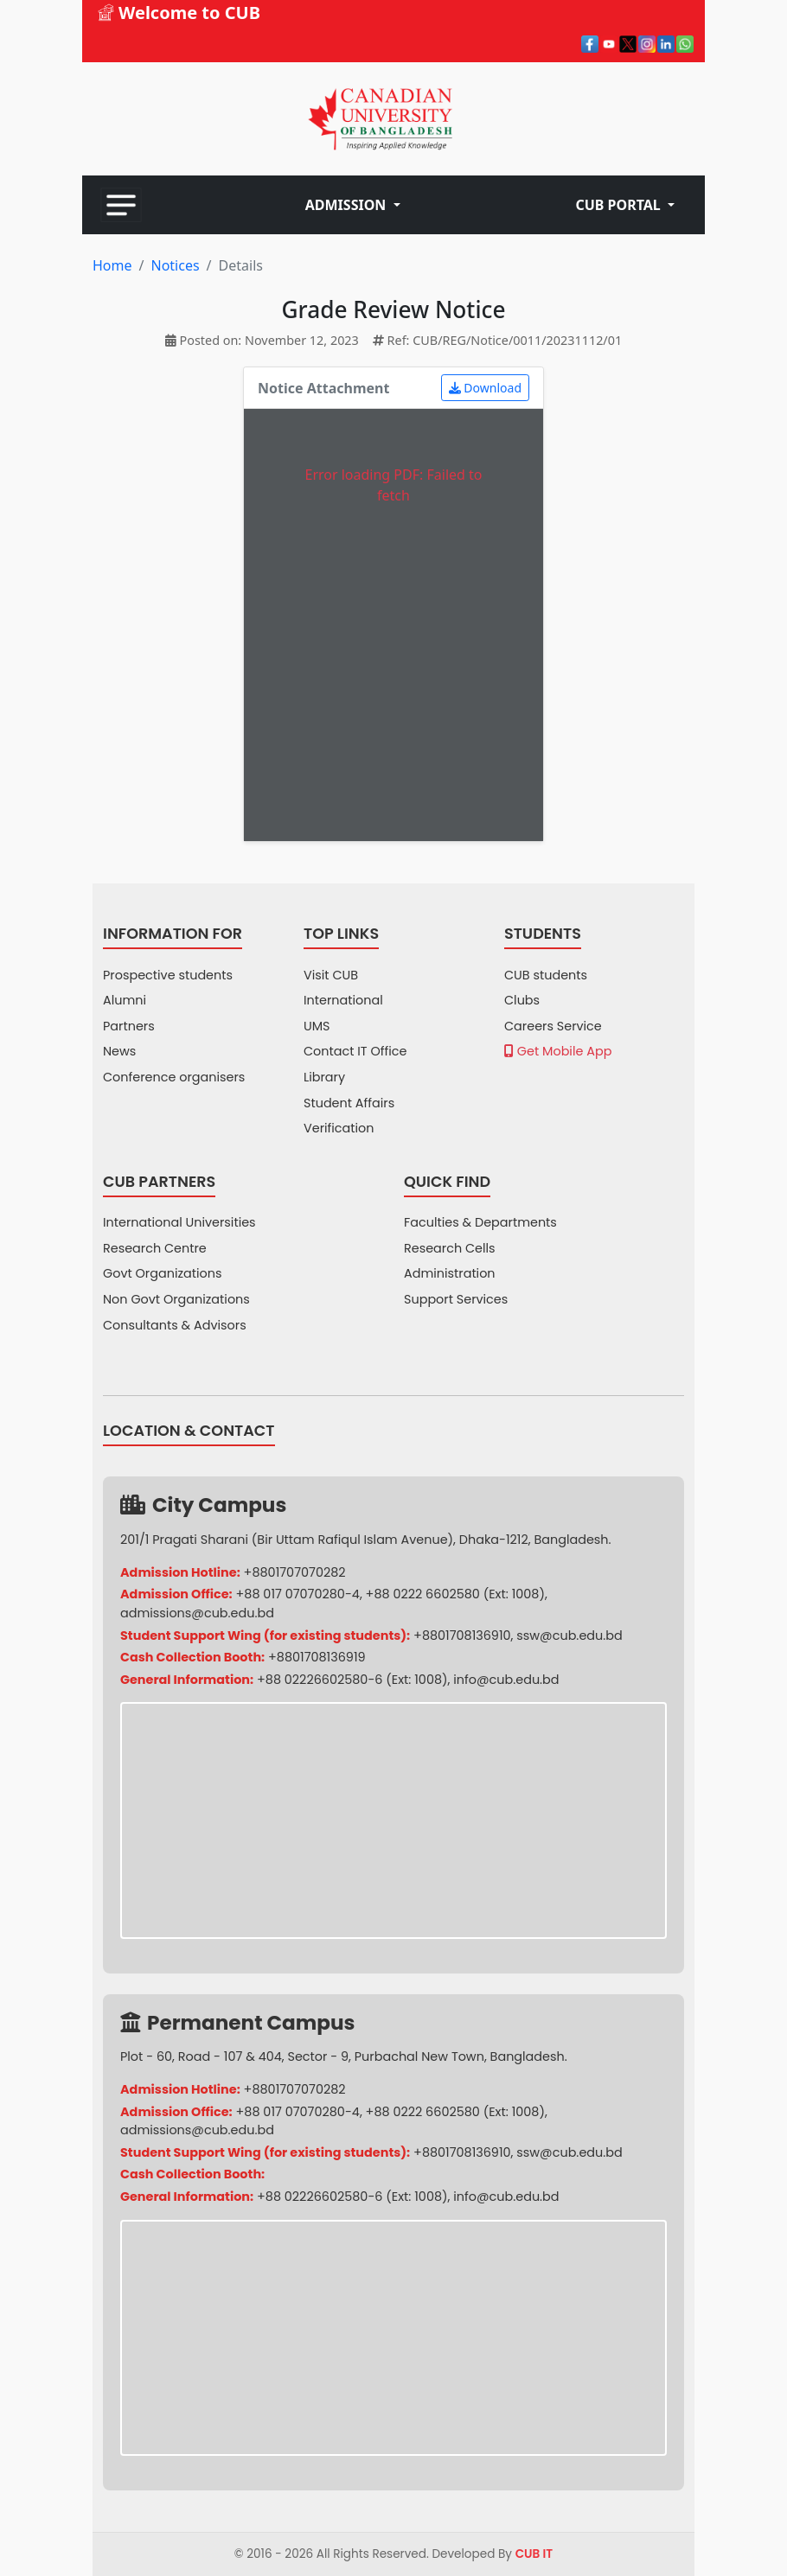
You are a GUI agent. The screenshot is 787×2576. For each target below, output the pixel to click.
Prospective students (168, 975)
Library (324, 1077)
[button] (352, 205)
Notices (174, 265)
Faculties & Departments (480, 1222)
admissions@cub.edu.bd (197, 1613)
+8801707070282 (295, 1572)
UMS (317, 1026)
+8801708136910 (462, 1635)
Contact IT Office (355, 1051)
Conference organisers (174, 1077)
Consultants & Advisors (174, 1325)
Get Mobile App (557, 1051)
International (343, 1000)
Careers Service (553, 1026)
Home (112, 265)
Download (485, 387)
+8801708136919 (317, 1657)
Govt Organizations (162, 1273)
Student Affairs (349, 1103)
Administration (450, 1273)
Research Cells (450, 1248)
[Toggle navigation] (121, 204)
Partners (129, 1026)
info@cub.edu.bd (506, 1679)
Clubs (522, 1000)
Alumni (124, 1000)
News (119, 1051)
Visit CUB (331, 975)
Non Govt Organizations (176, 1299)
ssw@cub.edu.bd (569, 1635)
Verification (339, 1128)
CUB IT (534, 2554)
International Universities (179, 1222)
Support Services (456, 1299)
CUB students (545, 975)
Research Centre (155, 1248)
